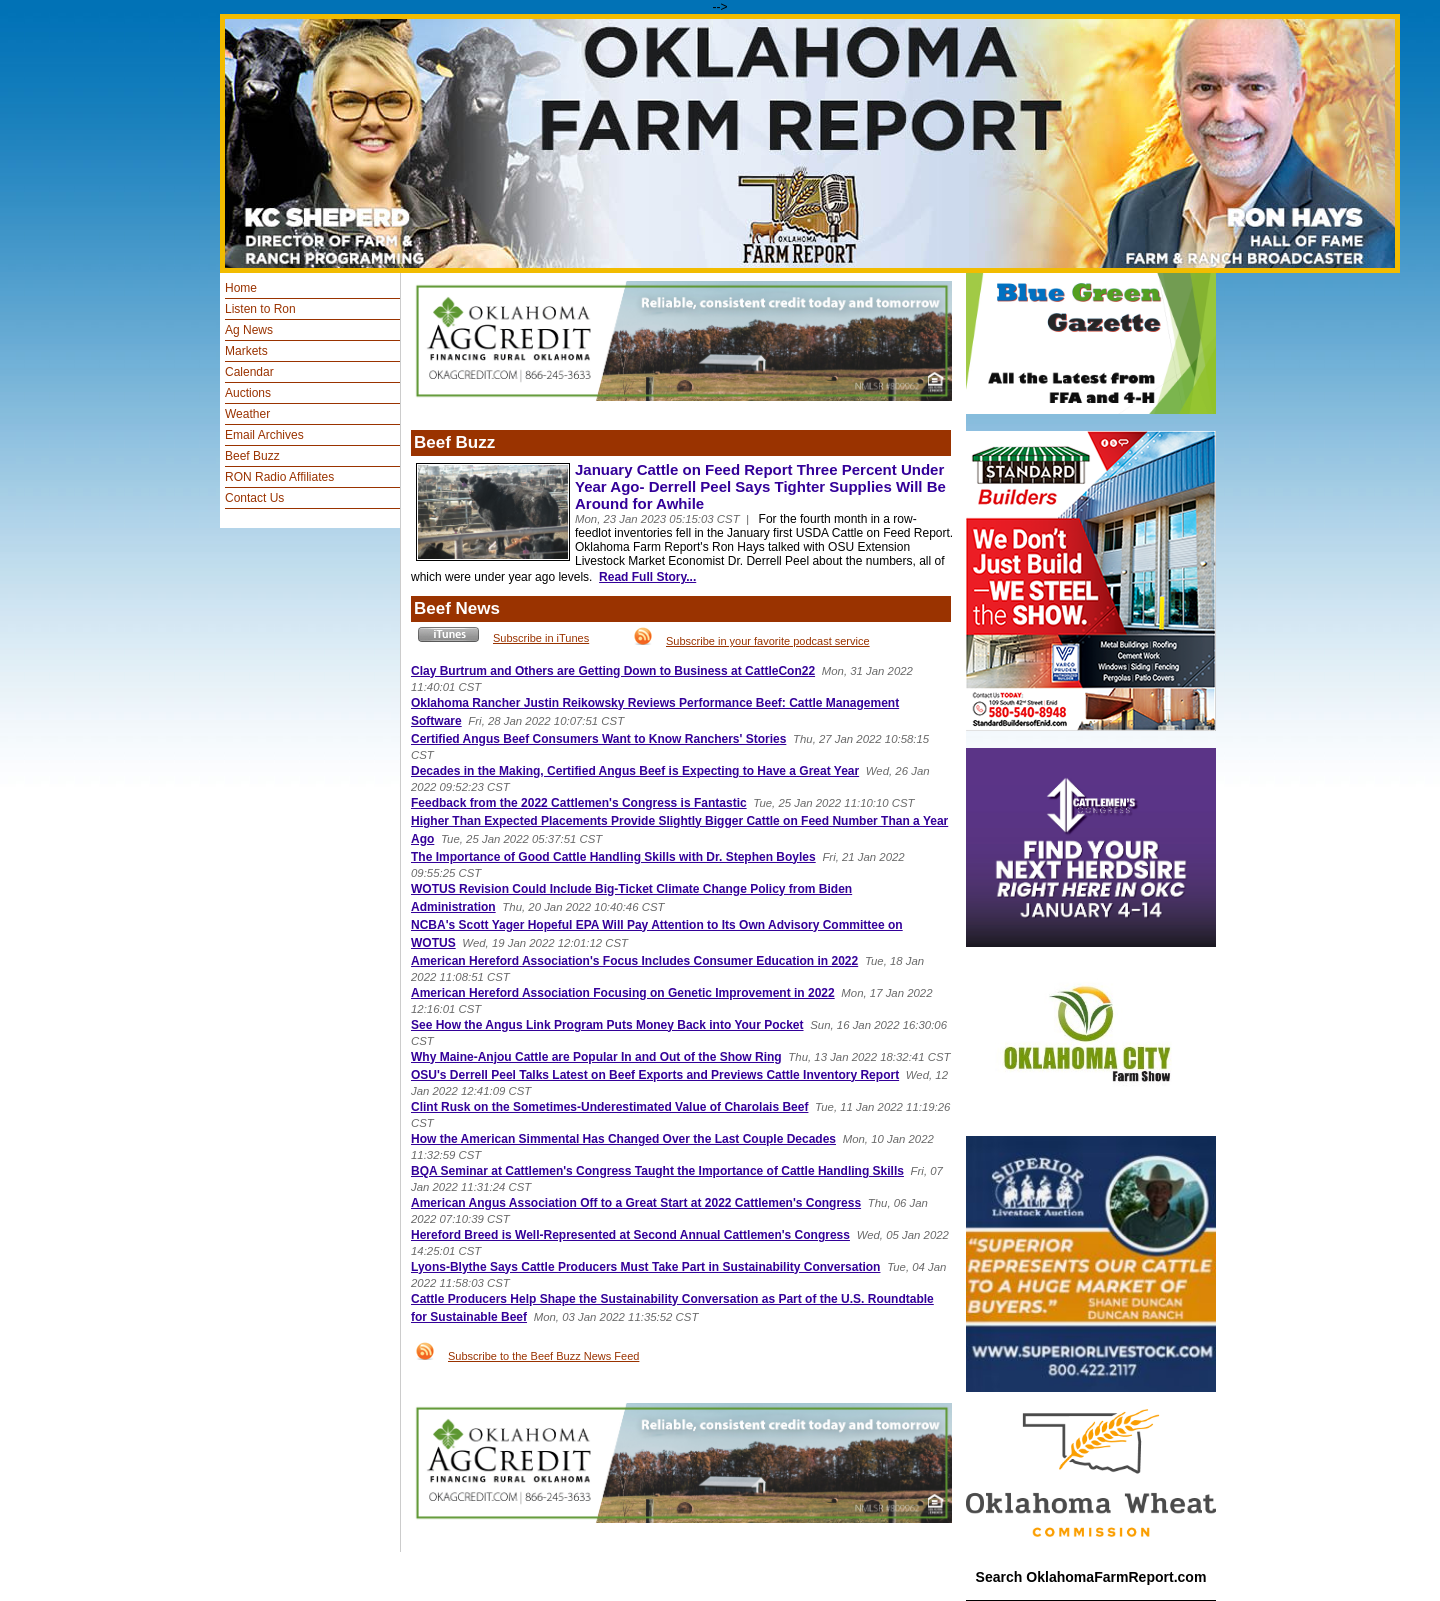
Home (241, 288)
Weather (247, 414)
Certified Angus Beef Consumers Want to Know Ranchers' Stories (598, 739)
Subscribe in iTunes (541, 638)
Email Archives (264, 435)
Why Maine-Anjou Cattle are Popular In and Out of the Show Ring (596, 1057)
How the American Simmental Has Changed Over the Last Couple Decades (623, 1139)
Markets (246, 351)
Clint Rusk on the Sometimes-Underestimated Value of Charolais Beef (609, 1107)
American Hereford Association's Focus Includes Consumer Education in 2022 (634, 961)
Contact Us (254, 498)
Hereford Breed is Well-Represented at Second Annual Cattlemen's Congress (630, 1235)
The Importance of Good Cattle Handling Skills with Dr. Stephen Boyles (613, 857)
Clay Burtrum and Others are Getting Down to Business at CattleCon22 (613, 671)
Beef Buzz (252, 456)
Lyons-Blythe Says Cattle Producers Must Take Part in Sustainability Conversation (645, 1267)
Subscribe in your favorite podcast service (768, 641)
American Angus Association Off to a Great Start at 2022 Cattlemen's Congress (636, 1203)
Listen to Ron (260, 309)
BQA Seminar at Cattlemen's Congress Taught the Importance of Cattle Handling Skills (657, 1171)
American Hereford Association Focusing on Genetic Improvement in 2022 (623, 993)
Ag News (249, 330)
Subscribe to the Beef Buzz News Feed (543, 1356)
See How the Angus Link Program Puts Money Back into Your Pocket (607, 1025)
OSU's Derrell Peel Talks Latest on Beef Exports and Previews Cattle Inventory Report (655, 1075)
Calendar (249, 372)
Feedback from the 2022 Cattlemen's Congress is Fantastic (579, 803)
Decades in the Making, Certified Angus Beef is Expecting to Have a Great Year (635, 771)
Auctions (248, 393)
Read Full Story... (647, 577)
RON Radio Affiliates (279, 477)
